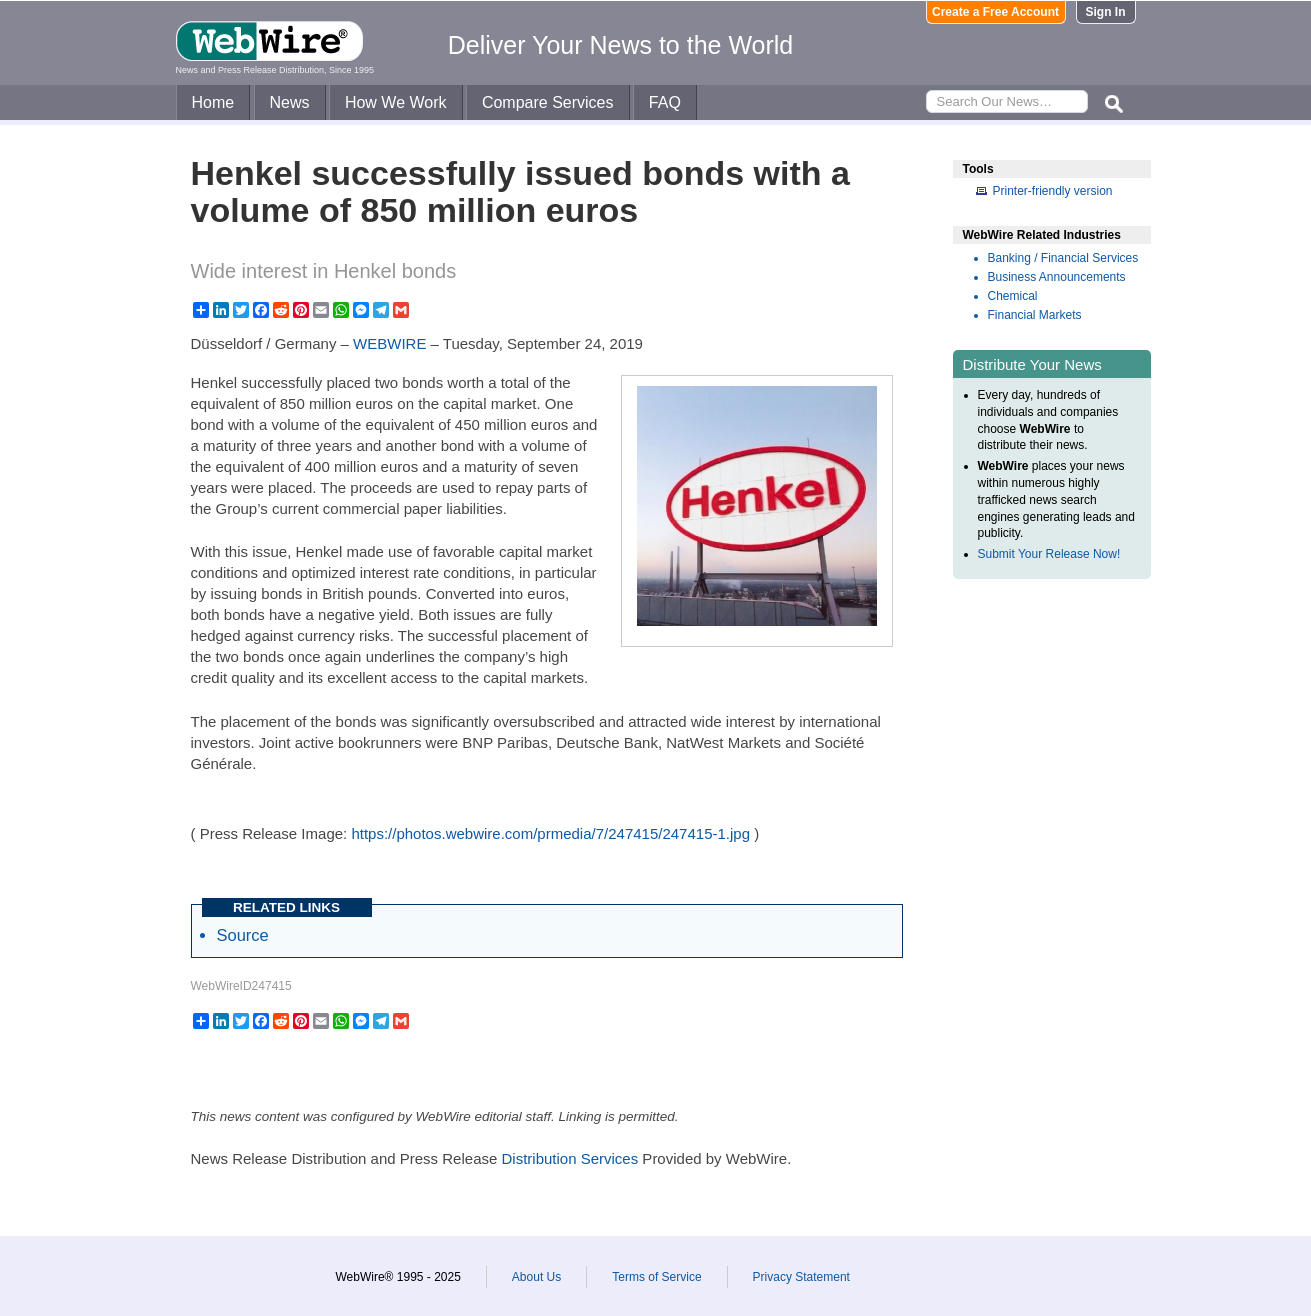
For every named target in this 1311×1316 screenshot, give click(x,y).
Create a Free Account (995, 12)
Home (213, 102)
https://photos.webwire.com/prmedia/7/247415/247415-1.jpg (550, 833)
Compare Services (548, 102)
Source (243, 935)
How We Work (396, 102)
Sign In (1106, 12)
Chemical (1013, 296)
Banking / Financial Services (1063, 258)
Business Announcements (1057, 277)
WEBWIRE (389, 343)
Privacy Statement (801, 1277)
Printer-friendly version (1053, 191)
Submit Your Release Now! (1049, 554)
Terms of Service (656, 1277)
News (290, 102)
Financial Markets (1035, 315)
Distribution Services (569, 1158)
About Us (536, 1277)
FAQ (665, 102)
